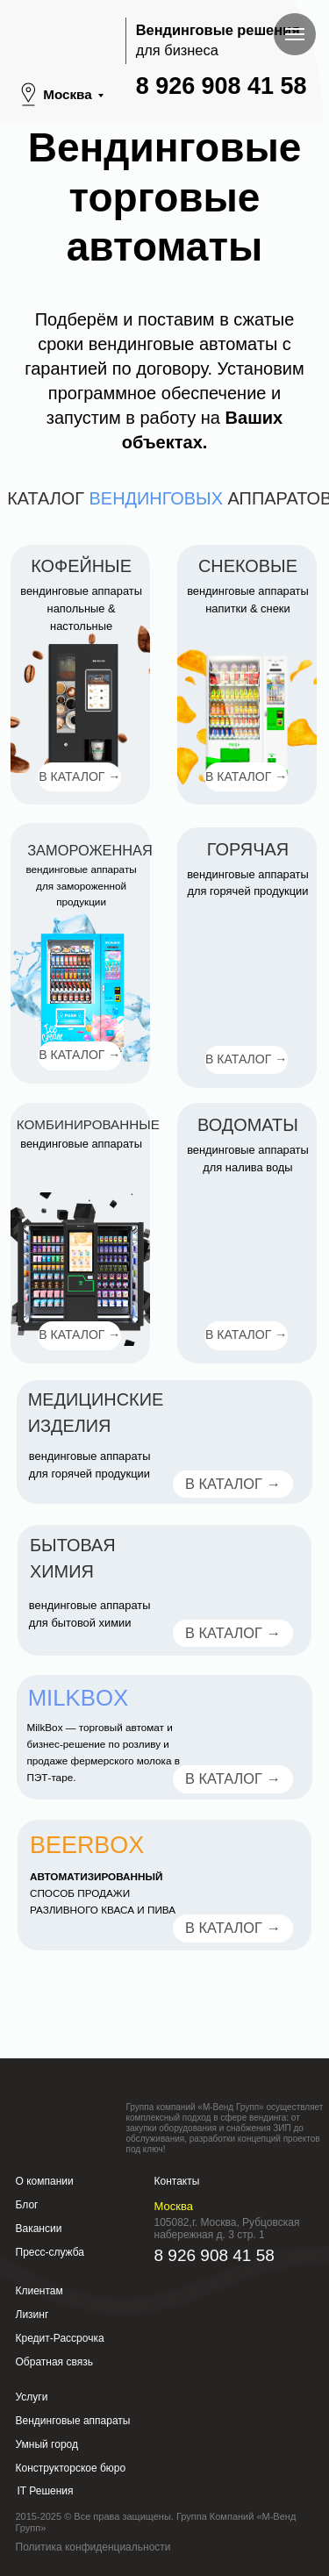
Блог (27, 2205)
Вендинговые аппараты (73, 2421)
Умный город (47, 2444)
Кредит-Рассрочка (60, 2338)
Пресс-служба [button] (50, 2252)
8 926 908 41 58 (221, 86)
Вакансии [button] (39, 2228)
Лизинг (32, 2314)
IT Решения (46, 2491)
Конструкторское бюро (71, 2468)
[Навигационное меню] (294, 34)
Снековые (247, 566)
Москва (67, 94)
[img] (247, 714)
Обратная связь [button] (54, 2362)
